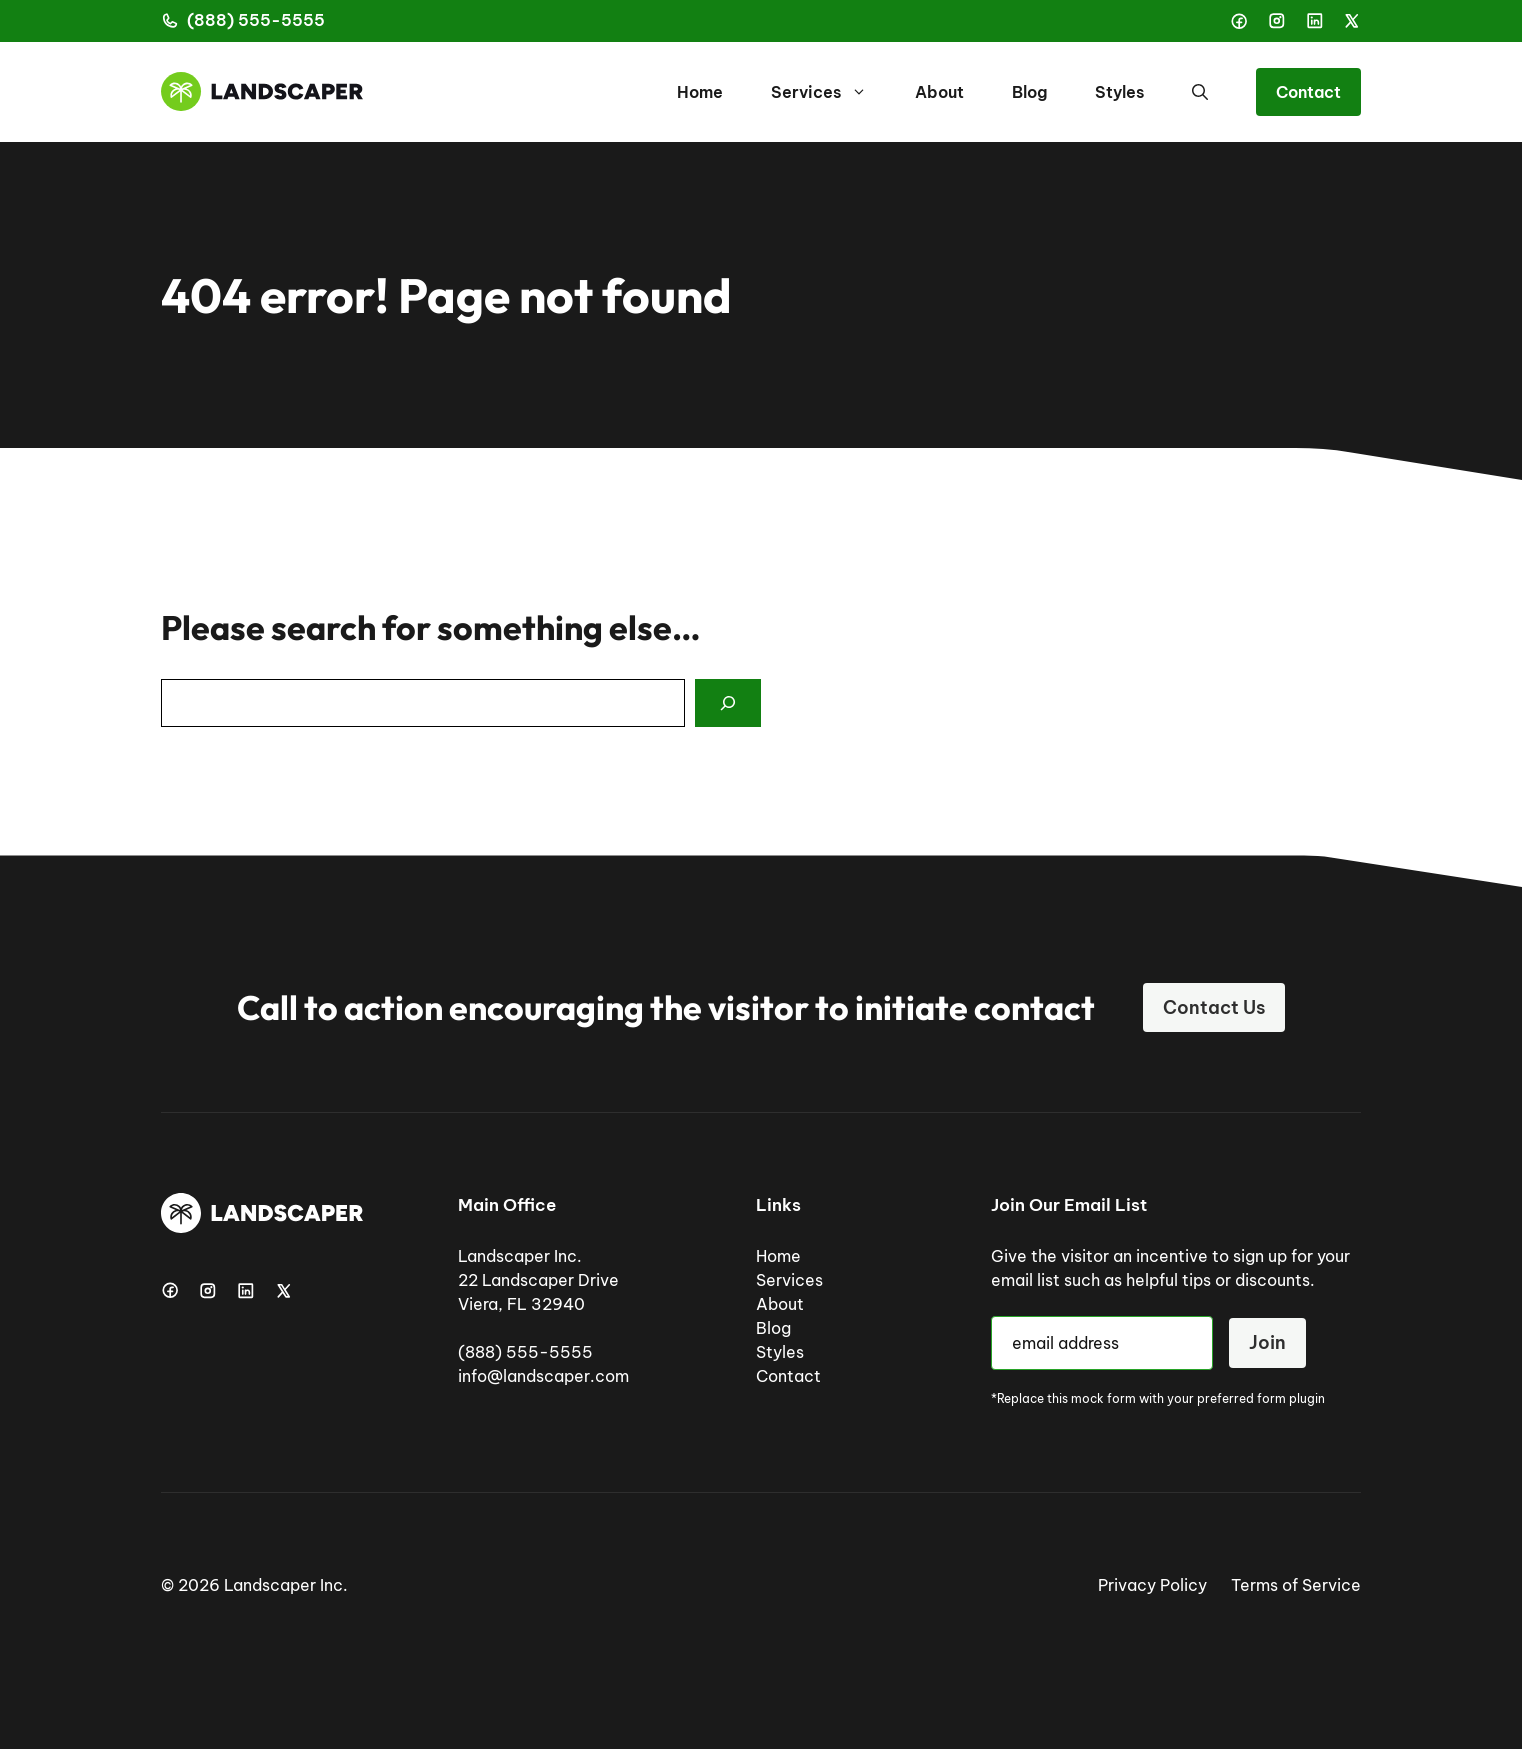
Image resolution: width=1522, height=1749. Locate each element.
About (939, 92)
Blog (1029, 92)
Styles (1119, 92)
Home (700, 92)
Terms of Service (1296, 1585)
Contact (1308, 92)
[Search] (728, 703)
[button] (1200, 92)
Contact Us (1214, 1007)
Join (1267, 1342)
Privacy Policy (1152, 1585)
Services (831, 92)
